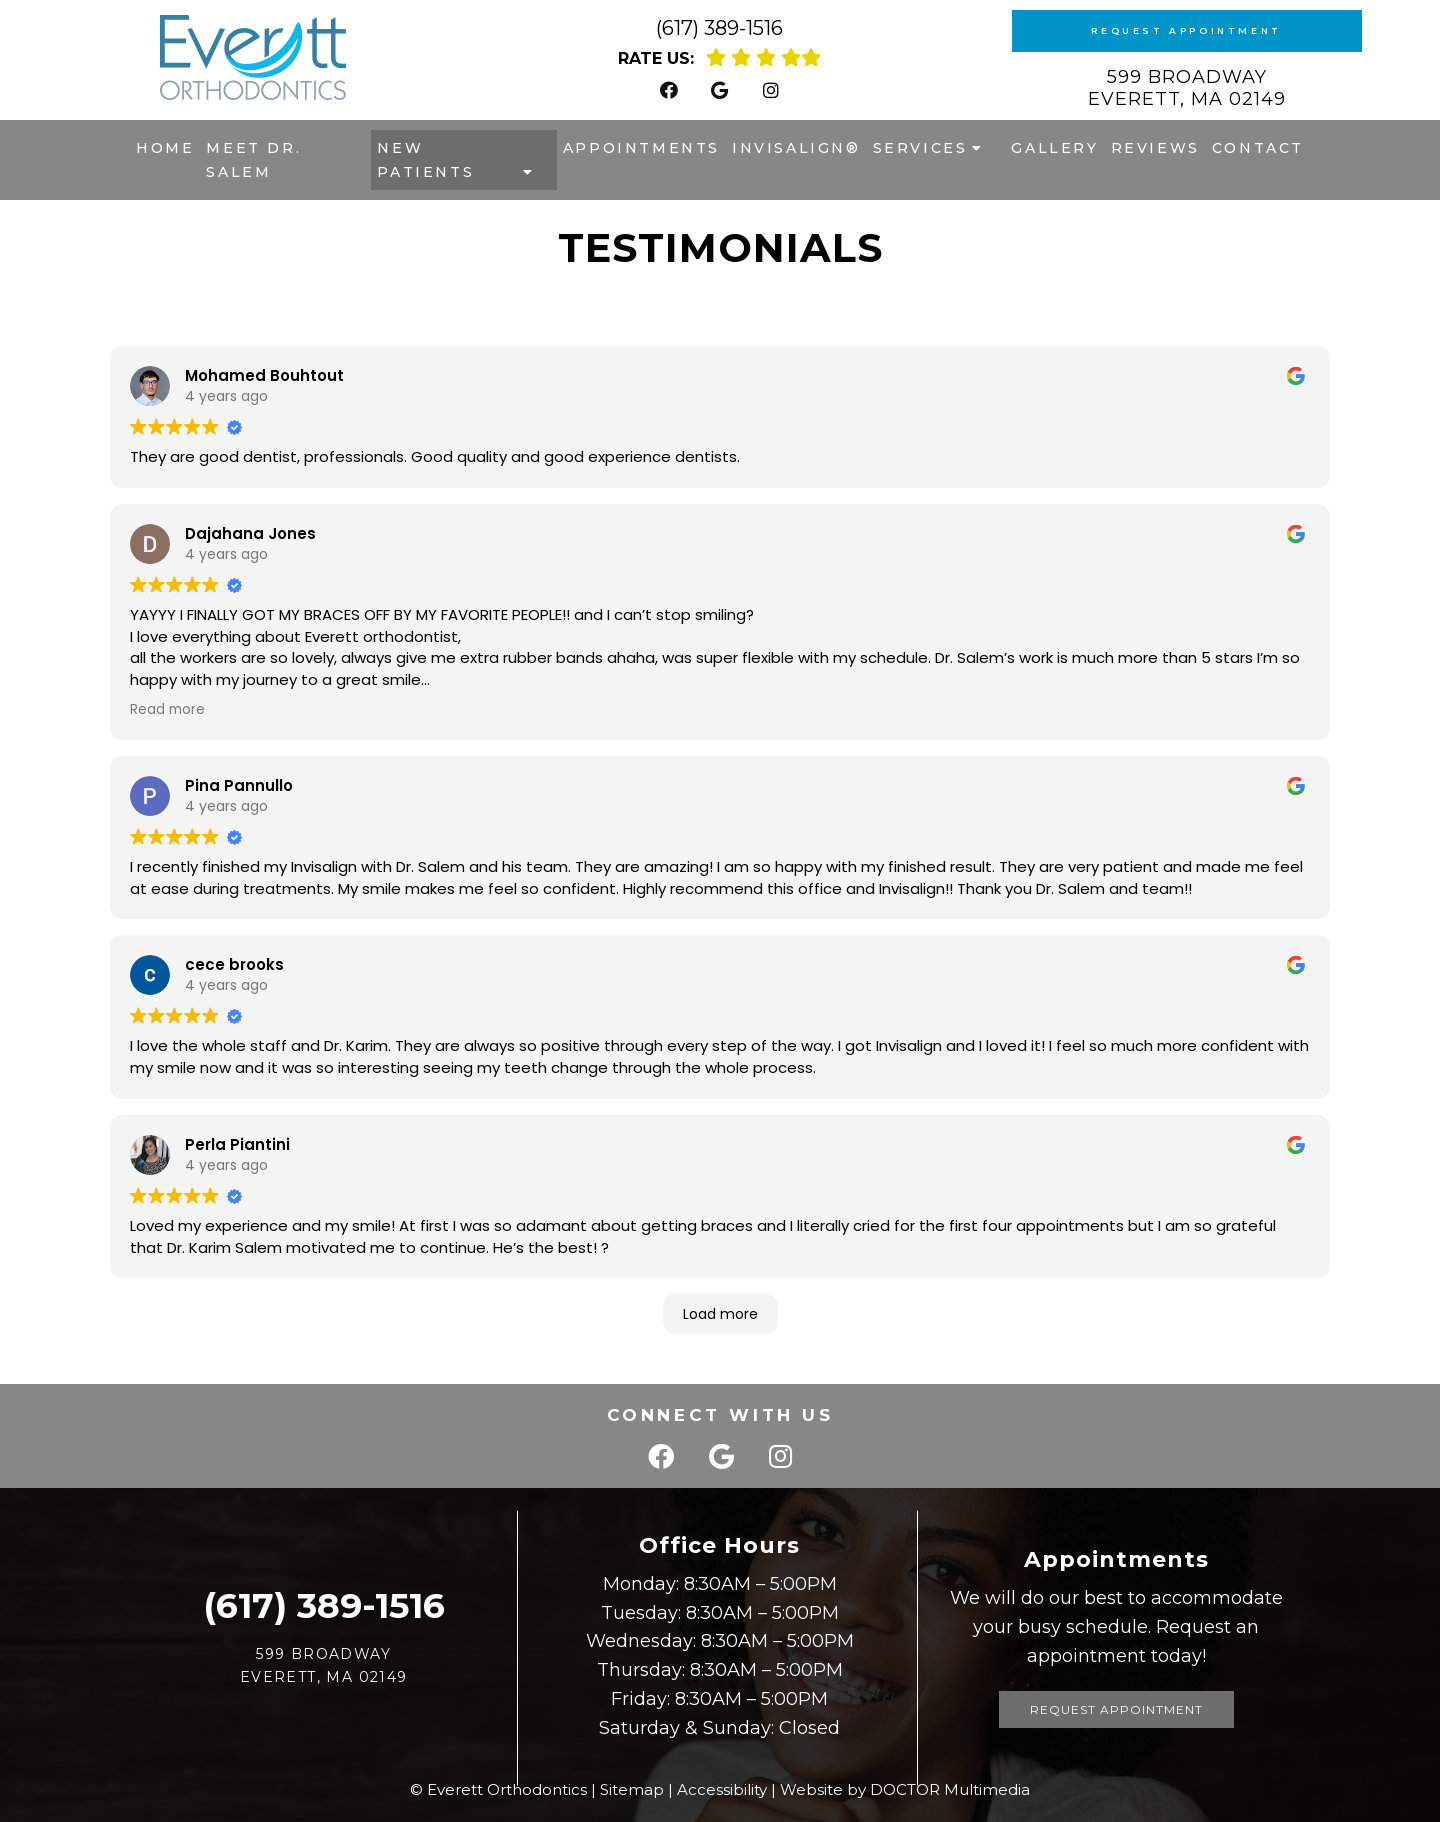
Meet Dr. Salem (253, 160)
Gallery (1054, 148)
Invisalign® (796, 148)
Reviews (1155, 148)
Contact (1258, 148)
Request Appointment (1186, 30)
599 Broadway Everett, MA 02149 (1187, 88)
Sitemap (632, 1789)
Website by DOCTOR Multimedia (905, 1789)
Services (920, 148)
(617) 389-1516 (719, 28)
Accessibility (722, 1789)
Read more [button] (167, 709)
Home (165, 148)
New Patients (425, 160)
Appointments (641, 148)
